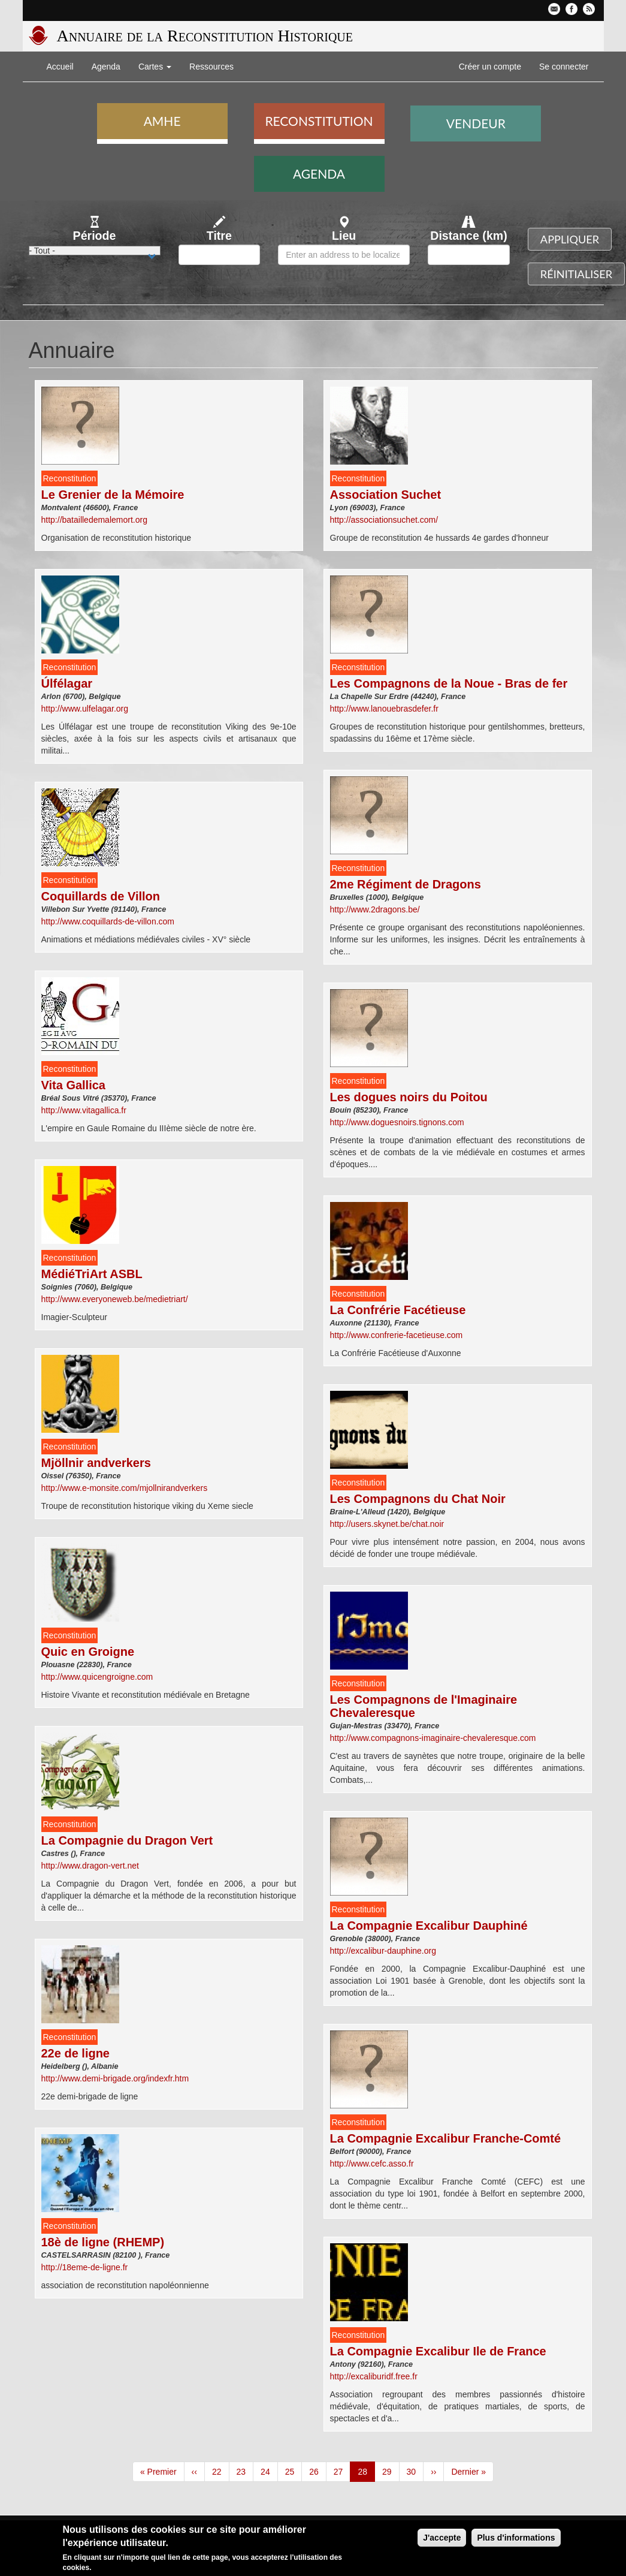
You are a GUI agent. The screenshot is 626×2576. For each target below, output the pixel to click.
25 (294, 2471)
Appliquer (569, 239)
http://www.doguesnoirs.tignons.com (397, 1122)
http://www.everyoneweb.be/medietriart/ (114, 1299)
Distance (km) (468, 235)
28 (366, 2474)
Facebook (571, 9)
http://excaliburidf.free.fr (374, 2376)
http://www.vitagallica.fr (83, 1110)
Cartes (154, 66)
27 (342, 2471)
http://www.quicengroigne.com (97, 1677)
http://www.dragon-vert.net (90, 1865)
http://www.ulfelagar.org (85, 708)
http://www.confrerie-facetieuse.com (396, 1335)
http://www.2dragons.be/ (375, 909)
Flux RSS (589, 9)
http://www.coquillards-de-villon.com (108, 921)
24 (269, 2471)
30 (415, 2471)
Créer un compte (490, 66)
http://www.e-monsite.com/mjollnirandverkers (124, 1488)
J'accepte (442, 2540)
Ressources (211, 66)
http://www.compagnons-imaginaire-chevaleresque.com (433, 1738)
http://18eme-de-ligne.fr (84, 2267)
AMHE (162, 120)
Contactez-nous (554, 9)
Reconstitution (319, 120)
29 (391, 2471)
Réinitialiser (576, 274)
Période (94, 235)
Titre (219, 235)
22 (220, 2471)
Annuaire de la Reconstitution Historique (205, 35)
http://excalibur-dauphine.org (383, 1951)
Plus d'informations (516, 2540)
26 (317, 2471)
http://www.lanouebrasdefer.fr (384, 708)
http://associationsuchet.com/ (384, 520)
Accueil (60, 66)
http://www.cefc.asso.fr (372, 2163)
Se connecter (564, 66)
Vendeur (476, 123)
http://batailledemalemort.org (94, 520)
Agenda (106, 66)
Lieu (344, 235)
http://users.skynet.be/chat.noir (387, 1524)
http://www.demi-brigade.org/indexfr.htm (115, 2078)
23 (245, 2471)
